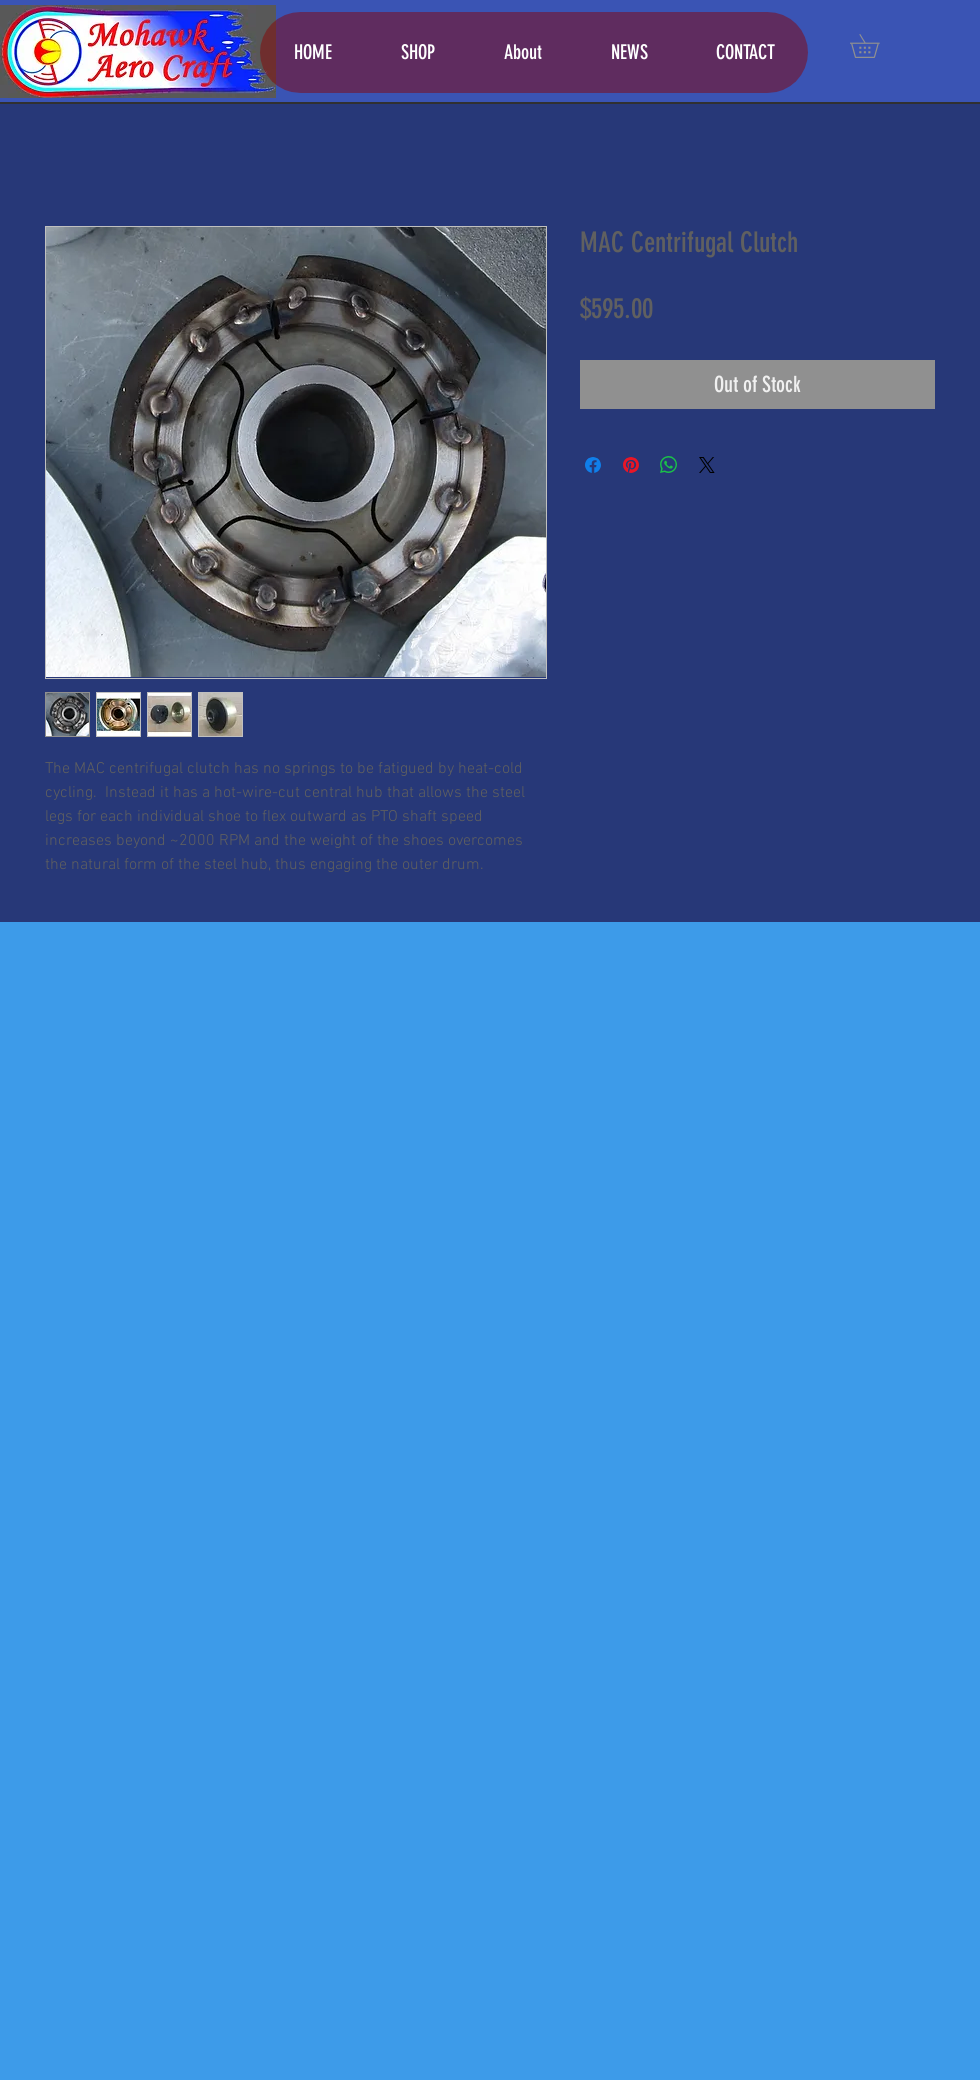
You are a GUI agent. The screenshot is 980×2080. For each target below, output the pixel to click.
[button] (876, 46)
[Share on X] (707, 465)
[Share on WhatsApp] (669, 465)
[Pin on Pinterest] (631, 465)
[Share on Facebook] (593, 465)
